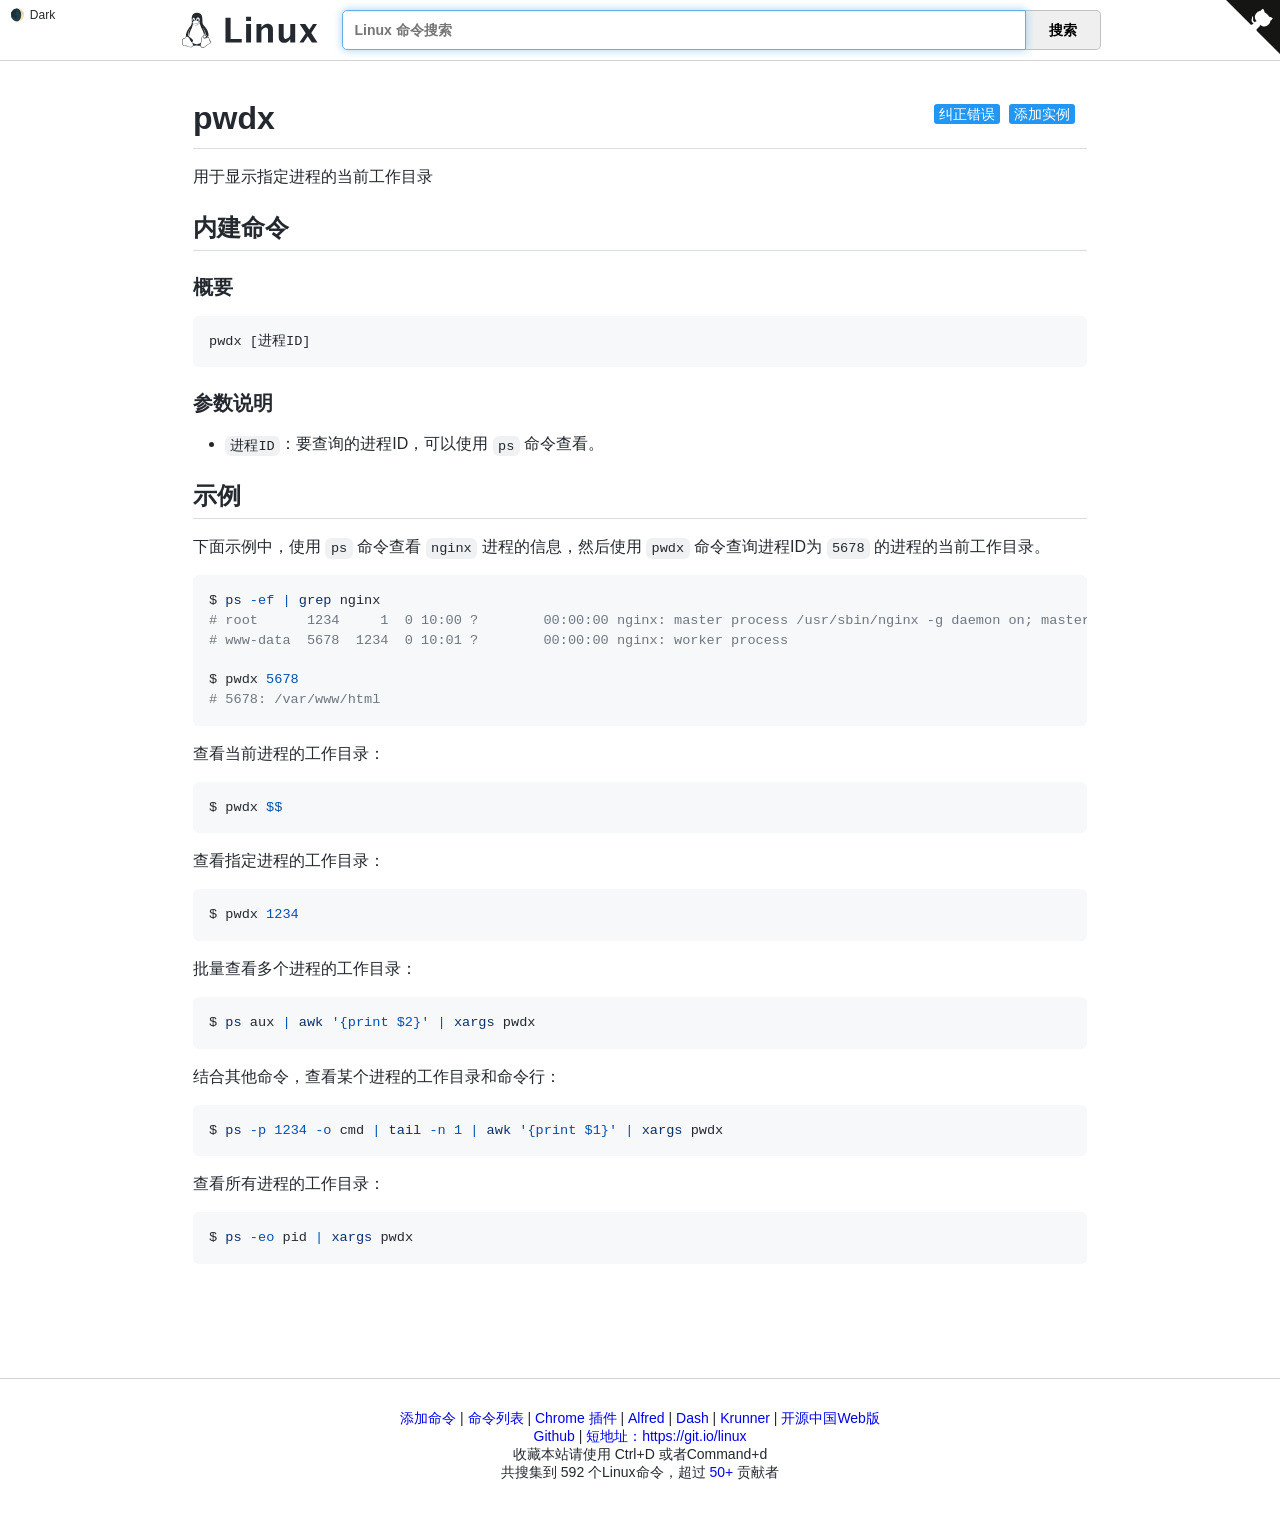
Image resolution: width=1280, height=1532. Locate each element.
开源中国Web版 (830, 1418)
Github (554, 1436)
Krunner (745, 1418)
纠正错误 (967, 114)
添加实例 (1042, 114)
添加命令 (428, 1418)
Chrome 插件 (576, 1418)
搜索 (1063, 30)
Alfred (646, 1418)
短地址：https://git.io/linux (666, 1436)
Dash (692, 1418)
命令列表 (496, 1418)
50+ (721, 1472)
